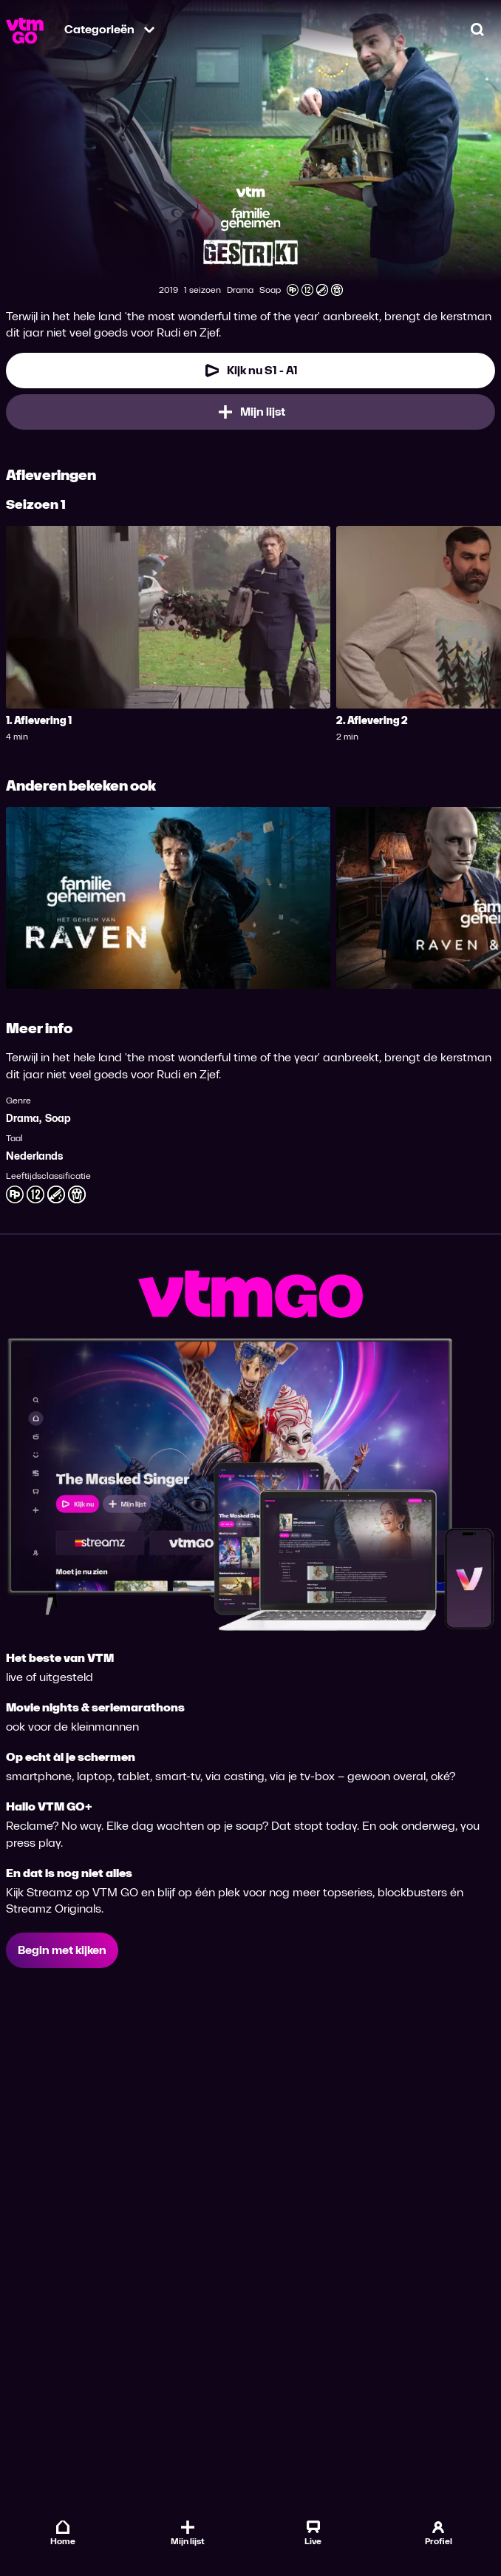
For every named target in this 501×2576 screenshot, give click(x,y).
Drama (22, 1118)
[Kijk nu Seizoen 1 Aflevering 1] (250, 370)
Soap (58, 1118)
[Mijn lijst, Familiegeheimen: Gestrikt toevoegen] (250, 412)
